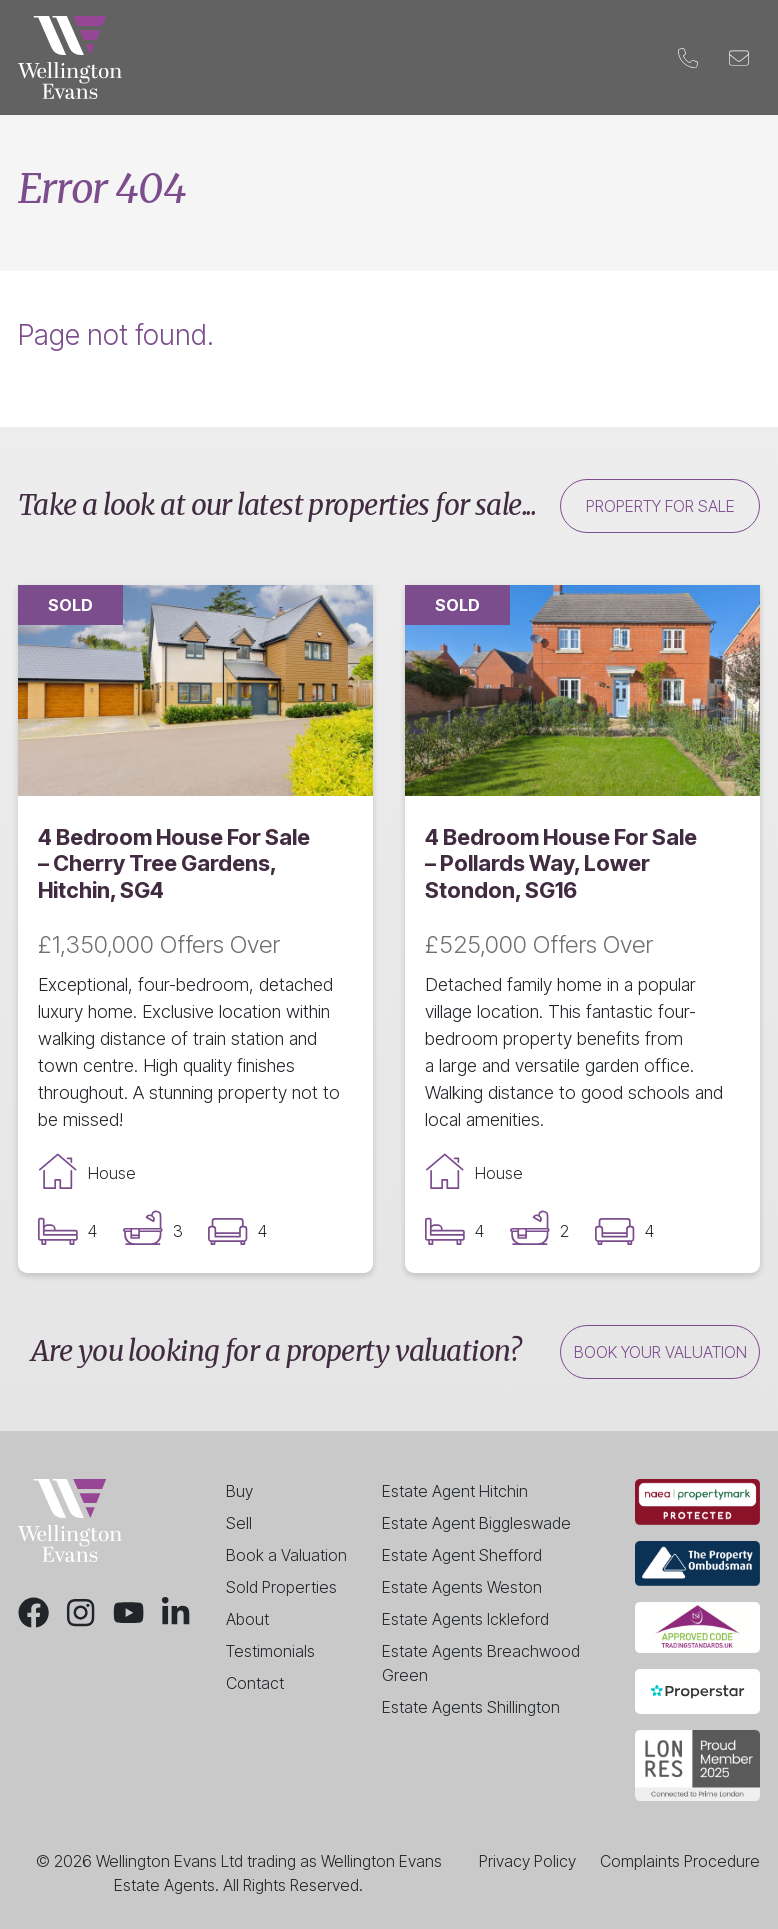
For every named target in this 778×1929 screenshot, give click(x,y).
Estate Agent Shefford (462, 1555)
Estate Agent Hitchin (455, 1491)
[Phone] (687, 57)
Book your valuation (660, 1352)
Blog (542, 57)
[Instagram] (80, 1612)
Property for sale (660, 506)
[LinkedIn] (175, 1612)
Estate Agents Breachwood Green (481, 1663)
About (247, 1619)
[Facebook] (33, 1612)
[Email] (738, 57)
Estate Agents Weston (462, 1587)
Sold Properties (281, 1587)
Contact (613, 57)
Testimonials (270, 1651)
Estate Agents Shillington (471, 1707)
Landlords (303, 57)
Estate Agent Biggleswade (476, 1523)
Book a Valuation (286, 1555)
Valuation (401, 57)
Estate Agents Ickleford (465, 1619)
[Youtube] (128, 1612)
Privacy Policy (527, 1861)
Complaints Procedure (680, 1861)
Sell (228, 57)
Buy (181, 57)
